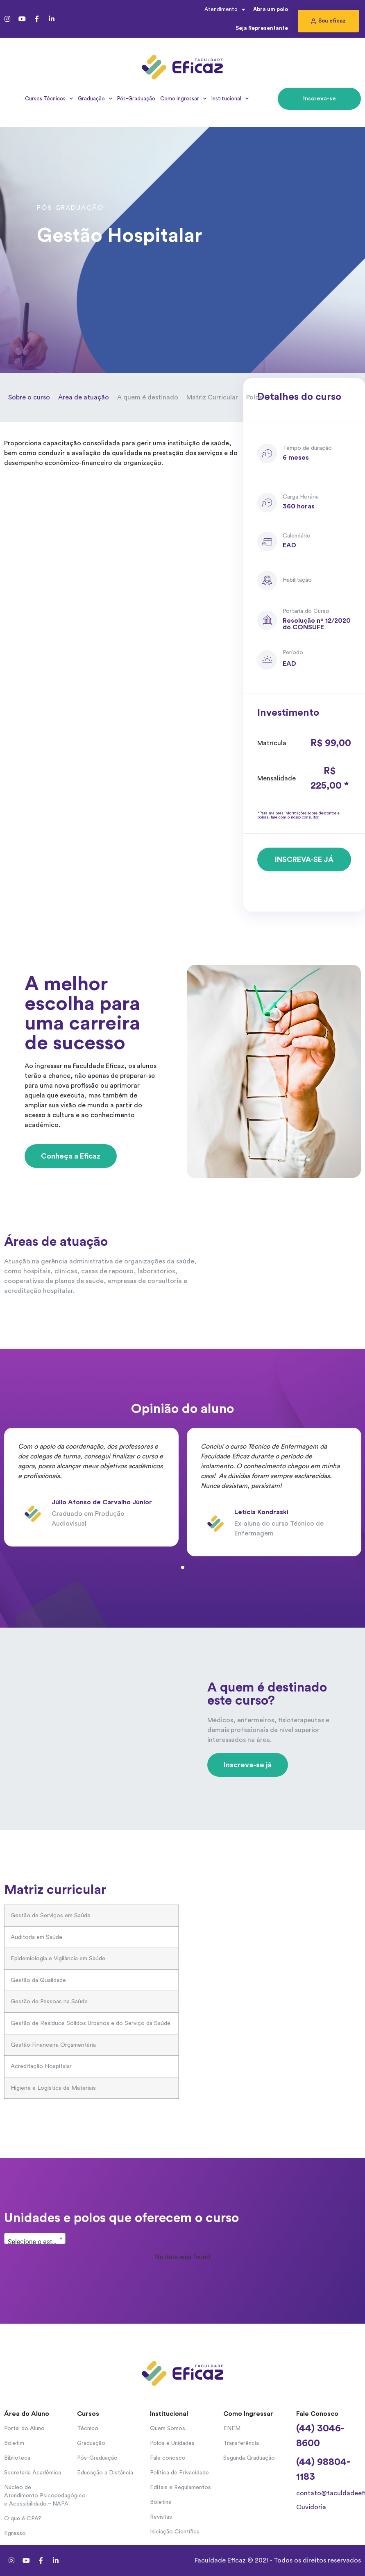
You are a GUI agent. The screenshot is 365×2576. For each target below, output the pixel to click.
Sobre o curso (29, 397)
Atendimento (224, 9)
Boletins (160, 2502)
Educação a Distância (105, 2473)
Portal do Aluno (24, 2428)
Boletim (14, 2443)
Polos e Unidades (172, 2443)
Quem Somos (167, 2428)
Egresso (15, 2533)
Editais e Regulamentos (180, 2487)
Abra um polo (270, 9)
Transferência (241, 2443)
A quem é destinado (147, 397)
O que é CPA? (22, 2519)
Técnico (87, 2428)
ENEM (231, 2428)
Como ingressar (183, 98)
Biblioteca (17, 2458)
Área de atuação (83, 397)
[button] (328, 21)
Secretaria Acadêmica (32, 2473)
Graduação (95, 98)
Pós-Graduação (136, 98)
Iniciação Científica (175, 2532)
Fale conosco (168, 2458)
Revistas (161, 2517)
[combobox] (35, 2238)
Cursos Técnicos (49, 98)
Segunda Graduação (249, 2458)
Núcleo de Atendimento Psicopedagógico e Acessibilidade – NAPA (36, 2496)
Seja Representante (262, 28)
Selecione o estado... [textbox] (36, 2242)
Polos (254, 397)
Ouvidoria (311, 2507)
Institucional (230, 98)
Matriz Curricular (212, 397)
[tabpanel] (91, 1492)
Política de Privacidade (179, 2473)
